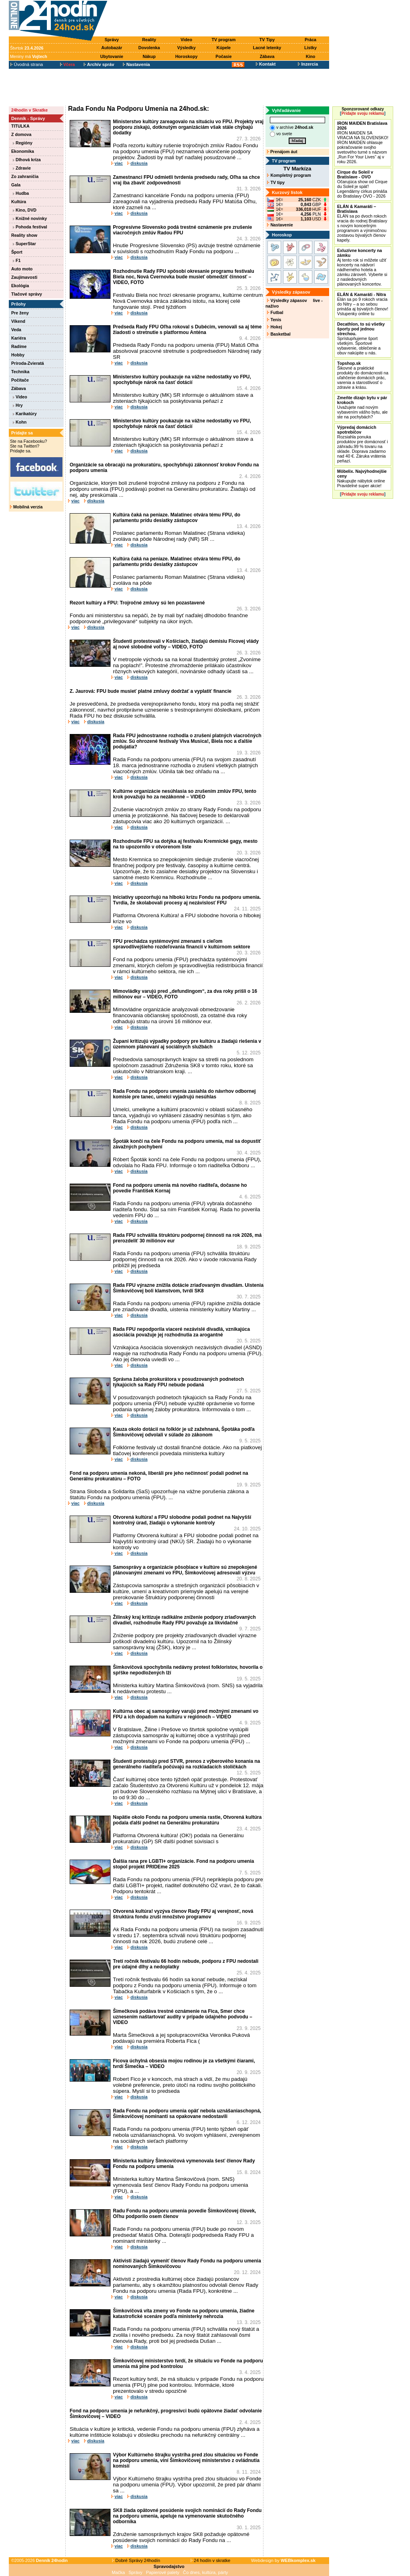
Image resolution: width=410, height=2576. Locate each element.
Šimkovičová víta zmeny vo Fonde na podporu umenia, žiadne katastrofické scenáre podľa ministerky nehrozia (183, 2313)
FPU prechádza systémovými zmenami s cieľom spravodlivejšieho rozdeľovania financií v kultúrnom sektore (181, 944)
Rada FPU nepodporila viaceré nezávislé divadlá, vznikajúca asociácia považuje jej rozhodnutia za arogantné (181, 1332)
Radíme (19, 346)
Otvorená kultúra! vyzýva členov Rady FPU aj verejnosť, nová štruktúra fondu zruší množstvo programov (183, 1914)
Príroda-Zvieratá (27, 363)
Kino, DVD (24, 210)
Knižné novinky (30, 218)
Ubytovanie (111, 56)
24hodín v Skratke (29, 110)
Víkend (18, 321)
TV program (224, 39)
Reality (149, 39)
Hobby (17, 354)
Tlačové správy (26, 294)
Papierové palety (162, 2572)
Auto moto (21, 268)
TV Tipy (267, 39)
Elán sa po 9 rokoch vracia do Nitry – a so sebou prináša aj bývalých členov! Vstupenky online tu (362, 304)
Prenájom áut (282, 151)
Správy (112, 39)
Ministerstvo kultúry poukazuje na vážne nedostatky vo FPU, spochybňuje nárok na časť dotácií (182, 379)
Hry (18, 405)
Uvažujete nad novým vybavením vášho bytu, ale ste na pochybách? (362, 407)
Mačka (118, 2572)
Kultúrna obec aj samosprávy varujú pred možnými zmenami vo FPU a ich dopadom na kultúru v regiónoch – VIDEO (185, 1714)
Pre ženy (20, 312)
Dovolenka (149, 47)
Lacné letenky (267, 47)
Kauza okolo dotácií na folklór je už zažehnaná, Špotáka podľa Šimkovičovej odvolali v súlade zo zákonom (184, 1432)
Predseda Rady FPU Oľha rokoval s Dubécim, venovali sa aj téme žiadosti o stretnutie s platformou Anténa (187, 329)
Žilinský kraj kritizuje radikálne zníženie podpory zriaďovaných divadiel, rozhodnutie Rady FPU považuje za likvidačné (184, 1620)
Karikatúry (25, 413)
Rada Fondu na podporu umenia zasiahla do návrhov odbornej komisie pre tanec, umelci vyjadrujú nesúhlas (184, 1094)
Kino (311, 56)
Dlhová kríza (27, 159)
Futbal (275, 312)
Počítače (20, 380)
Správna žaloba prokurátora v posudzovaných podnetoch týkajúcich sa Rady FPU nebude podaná (178, 1382)
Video (186, 39)
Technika (20, 371)
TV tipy (275, 182)
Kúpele (224, 47)
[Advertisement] (220, 19)
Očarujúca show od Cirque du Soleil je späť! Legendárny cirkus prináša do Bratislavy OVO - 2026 (362, 184)
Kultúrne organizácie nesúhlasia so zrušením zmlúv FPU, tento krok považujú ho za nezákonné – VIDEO (184, 794)
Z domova (21, 134)
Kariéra (18, 338)
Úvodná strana (26, 64)
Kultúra (18, 201)
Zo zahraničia (24, 176)
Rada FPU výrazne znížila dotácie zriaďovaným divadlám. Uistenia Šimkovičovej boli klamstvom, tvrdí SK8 (188, 1288)
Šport (16, 252)
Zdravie (22, 168)
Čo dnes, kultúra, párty (205, 2572)
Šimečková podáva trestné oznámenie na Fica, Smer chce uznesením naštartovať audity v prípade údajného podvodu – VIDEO (182, 2016)
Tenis (274, 319)
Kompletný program (289, 175)
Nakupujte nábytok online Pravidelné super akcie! (362, 478)
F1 (16, 260)
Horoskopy (186, 56)
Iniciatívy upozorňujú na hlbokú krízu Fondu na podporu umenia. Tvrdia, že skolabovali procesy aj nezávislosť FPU (187, 900)
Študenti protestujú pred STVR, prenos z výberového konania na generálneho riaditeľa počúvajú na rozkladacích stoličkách (186, 1764)
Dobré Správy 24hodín (136, 2560)
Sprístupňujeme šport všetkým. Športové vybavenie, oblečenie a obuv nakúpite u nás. (361, 338)
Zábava (267, 56)
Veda (16, 329)
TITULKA (20, 126)
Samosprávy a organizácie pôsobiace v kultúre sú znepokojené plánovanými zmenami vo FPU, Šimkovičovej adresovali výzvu (185, 1570)
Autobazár (111, 47)
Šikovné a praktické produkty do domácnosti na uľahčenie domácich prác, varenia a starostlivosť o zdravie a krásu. (362, 375)
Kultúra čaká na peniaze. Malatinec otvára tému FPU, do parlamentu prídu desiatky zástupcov (176, 517)
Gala (15, 184)
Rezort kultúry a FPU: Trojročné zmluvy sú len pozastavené (137, 603)
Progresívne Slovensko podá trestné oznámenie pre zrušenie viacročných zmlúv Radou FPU (182, 230)
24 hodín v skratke (211, 2560)
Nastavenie (280, 224)
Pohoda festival (30, 226)
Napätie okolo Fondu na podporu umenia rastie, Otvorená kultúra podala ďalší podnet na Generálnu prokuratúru (187, 1820)
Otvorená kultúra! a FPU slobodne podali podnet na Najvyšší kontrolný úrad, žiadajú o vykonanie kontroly (182, 1520)
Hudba (21, 193)
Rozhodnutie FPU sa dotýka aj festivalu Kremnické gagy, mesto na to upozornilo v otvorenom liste (185, 844)
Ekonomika (22, 151)
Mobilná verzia (26, 506)
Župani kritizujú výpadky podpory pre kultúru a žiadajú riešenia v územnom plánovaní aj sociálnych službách (187, 1044)
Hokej (274, 326)
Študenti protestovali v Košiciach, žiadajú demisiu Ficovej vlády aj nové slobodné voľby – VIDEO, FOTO (186, 644)
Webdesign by (283, 2560)
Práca (310, 39)
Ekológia (20, 285)
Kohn (19, 422)
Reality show (24, 235)
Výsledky (186, 47)
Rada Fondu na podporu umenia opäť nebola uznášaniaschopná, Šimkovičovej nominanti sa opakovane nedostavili (187, 2113)
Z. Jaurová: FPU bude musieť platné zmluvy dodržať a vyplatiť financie (150, 691)
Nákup (149, 56)
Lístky (310, 47)
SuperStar (24, 243)
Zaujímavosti (24, 277)
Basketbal (278, 334)
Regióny (22, 142)
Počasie (223, 56)
